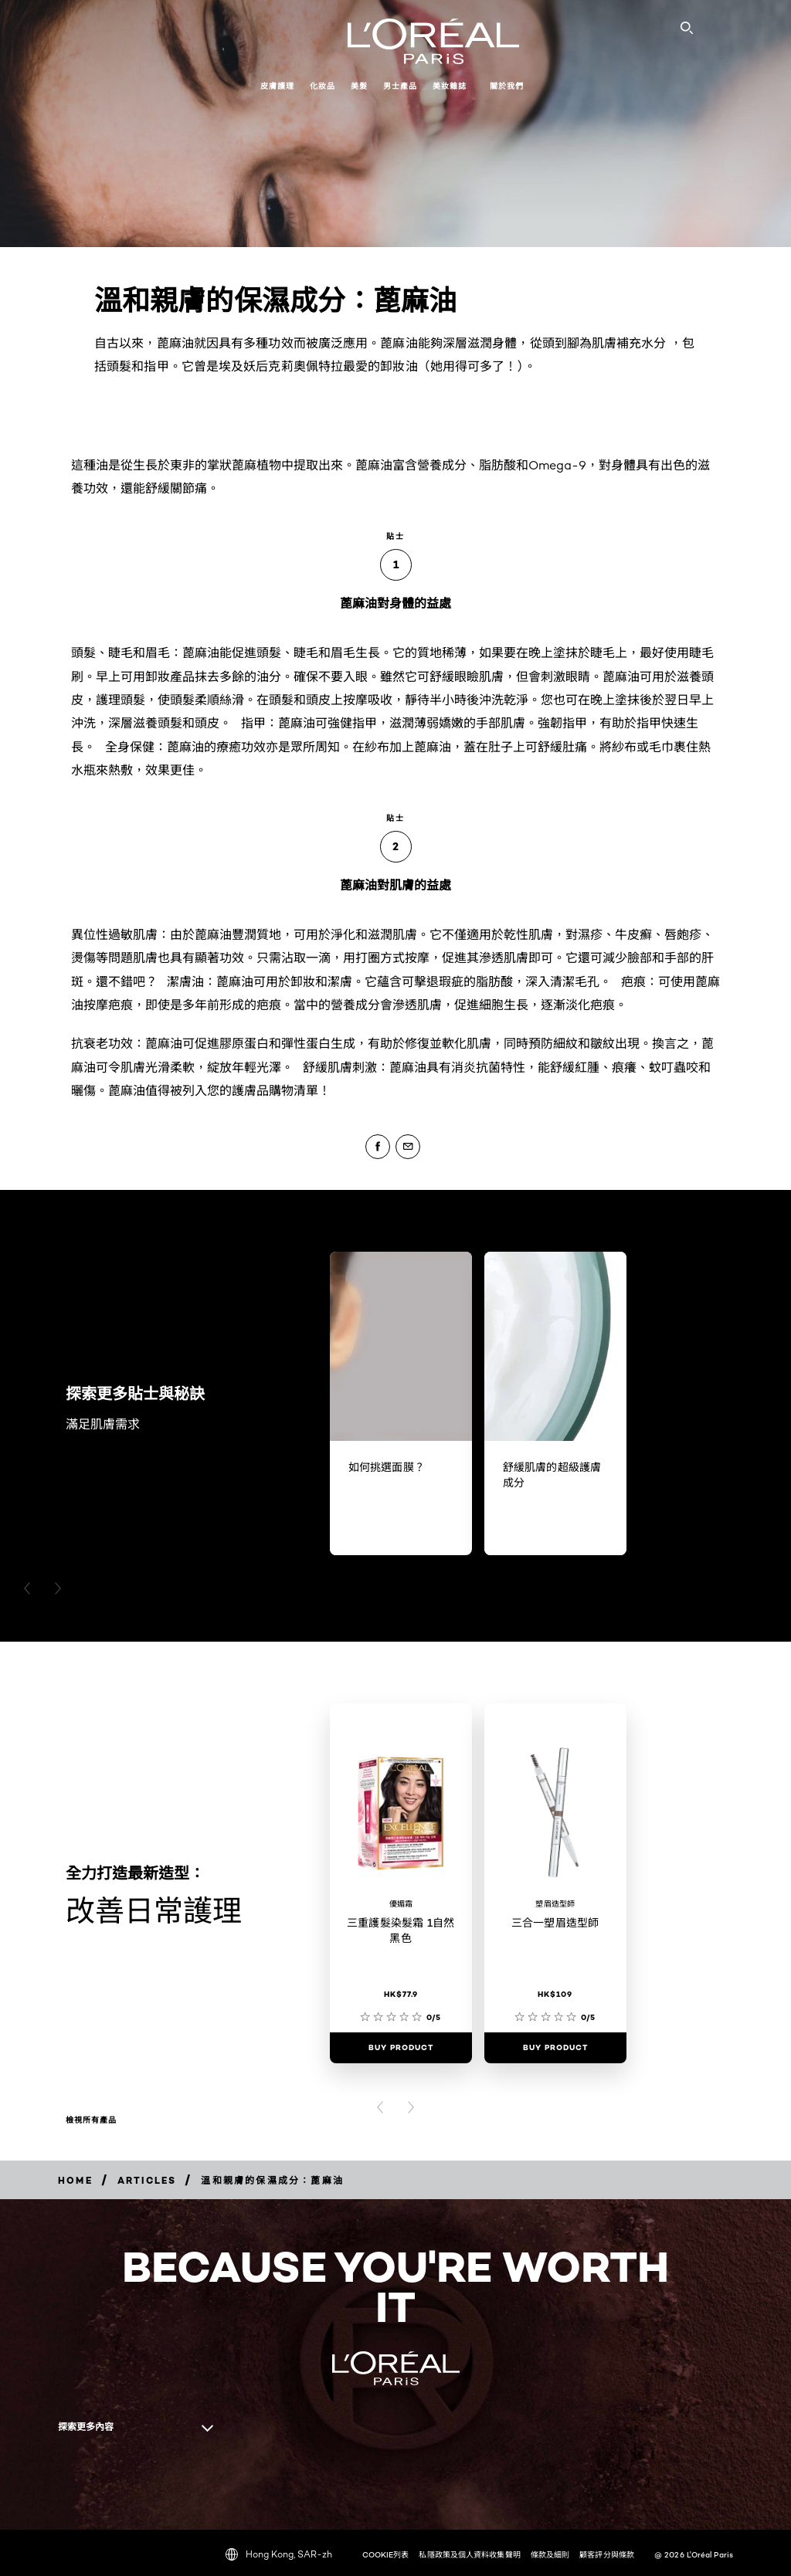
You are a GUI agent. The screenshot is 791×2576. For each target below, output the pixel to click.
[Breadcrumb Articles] (147, 2180)
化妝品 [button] (322, 86)
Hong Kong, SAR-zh (279, 2554)
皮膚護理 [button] (277, 86)
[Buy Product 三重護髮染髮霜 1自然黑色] (401, 2047)
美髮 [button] (359, 86)
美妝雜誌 (450, 86)
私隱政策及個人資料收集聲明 (469, 2554)
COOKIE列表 (385, 2554)
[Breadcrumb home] (75, 2180)
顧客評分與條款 (606, 2554)
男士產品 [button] (400, 86)
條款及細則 (550, 2554)
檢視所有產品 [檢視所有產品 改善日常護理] (91, 2120)
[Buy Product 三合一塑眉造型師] (555, 2047)
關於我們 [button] (507, 86)
